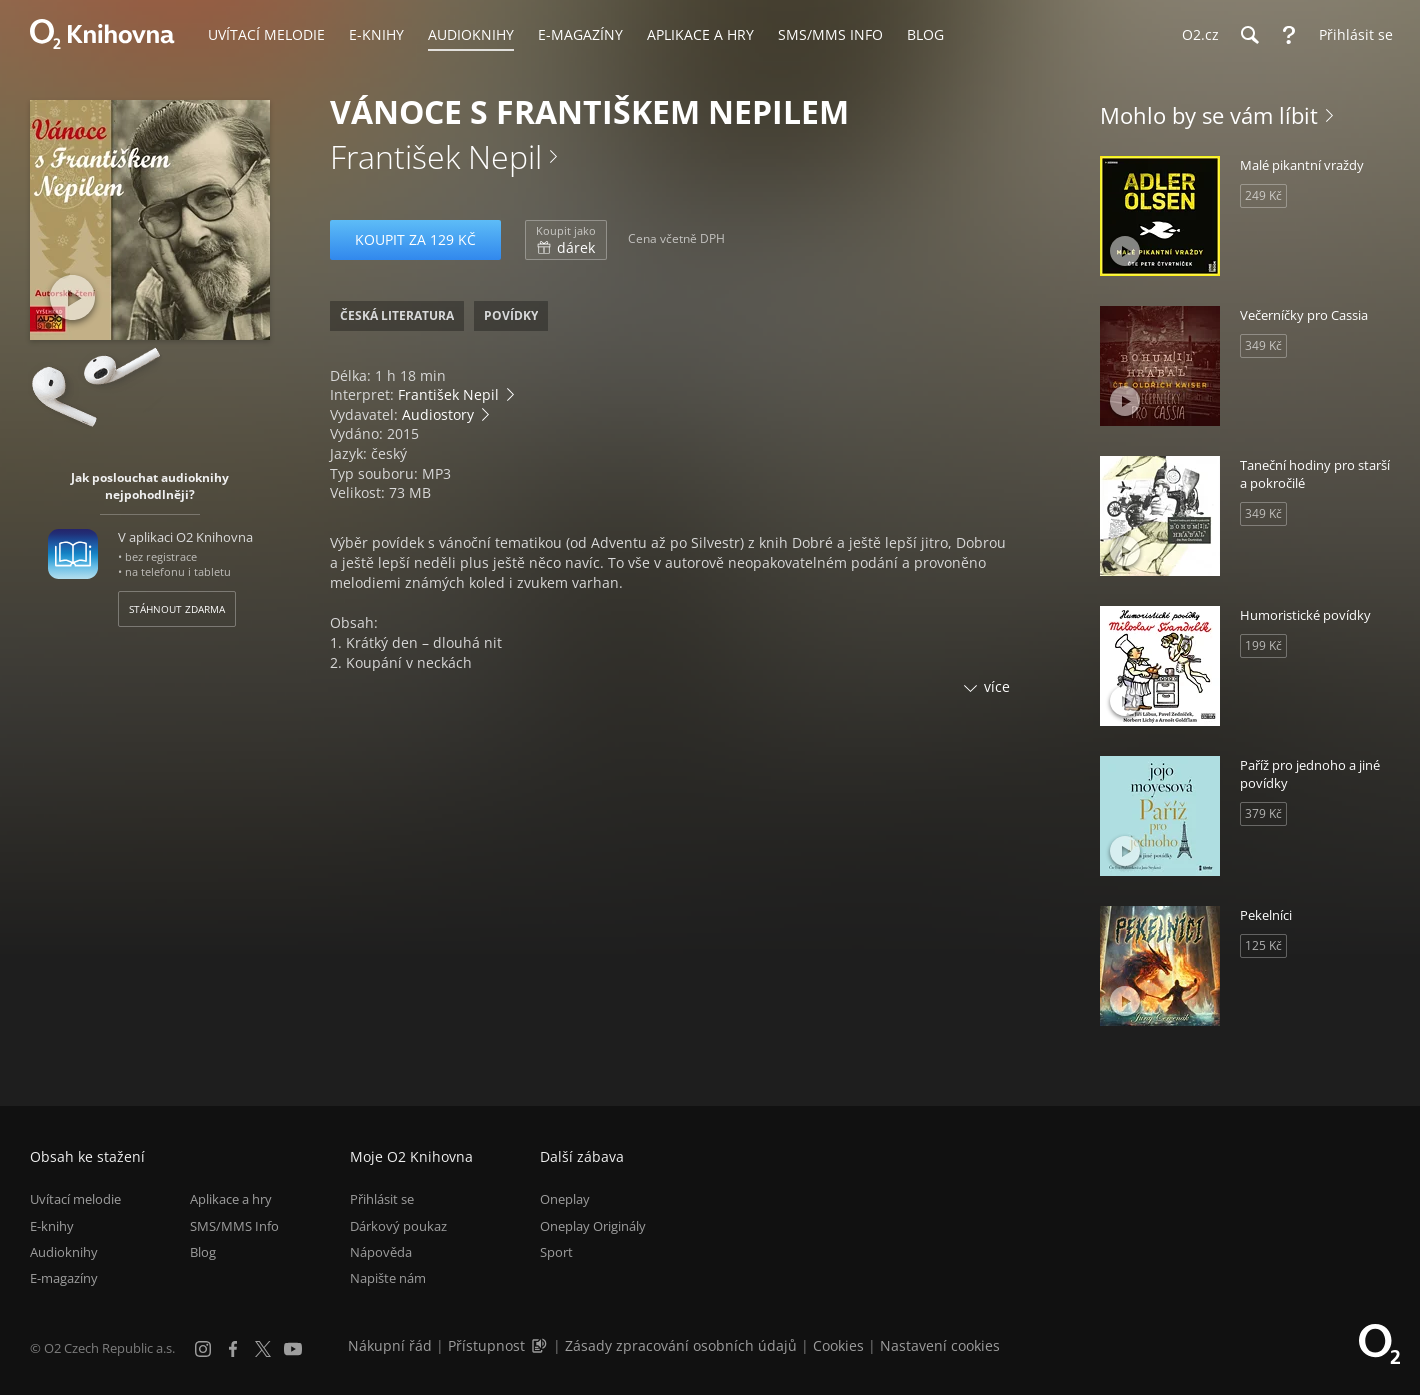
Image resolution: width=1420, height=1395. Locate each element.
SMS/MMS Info (234, 1226)
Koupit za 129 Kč (415, 239)
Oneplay (565, 1199)
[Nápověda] (1289, 35)
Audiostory (438, 414)
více (997, 686)
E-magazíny (64, 1278)
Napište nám (388, 1278)
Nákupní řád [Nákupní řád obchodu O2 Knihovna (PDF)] (390, 1345)
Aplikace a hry (231, 1199)
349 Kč (1263, 345)
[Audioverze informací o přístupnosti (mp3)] (541, 1345)
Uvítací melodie (75, 1199)
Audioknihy (64, 1252)
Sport (556, 1252)
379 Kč (1263, 813)
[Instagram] (203, 1349)
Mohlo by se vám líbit (1209, 115)
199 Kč (1263, 645)
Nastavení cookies (940, 1345)
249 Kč (1263, 195)
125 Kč (1263, 945)
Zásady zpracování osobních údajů (681, 1345)
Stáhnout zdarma (177, 609)
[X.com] (263, 1349)
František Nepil (436, 156)
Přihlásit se (382, 1199)
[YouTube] (293, 1349)
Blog (203, 1252)
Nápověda (381, 1252)
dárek (566, 240)
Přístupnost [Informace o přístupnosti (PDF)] (486, 1345)
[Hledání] (1249, 35)
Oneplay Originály (593, 1226)
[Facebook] (233, 1349)
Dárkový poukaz (398, 1226)
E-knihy (52, 1226)
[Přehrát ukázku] (72, 297)
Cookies (838, 1345)
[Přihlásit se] (1351, 35)
